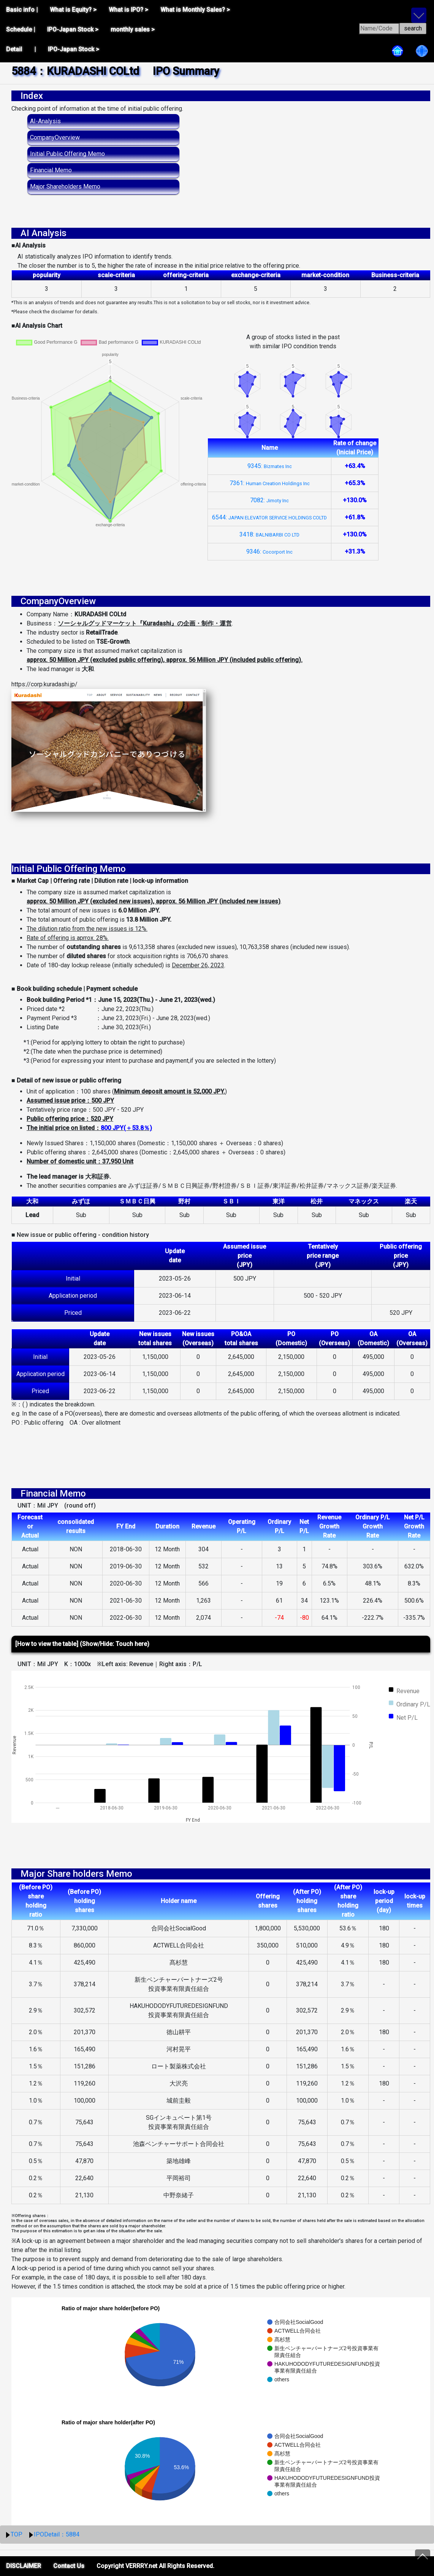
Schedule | (20, 29)
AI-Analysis (45, 121)
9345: (269, 466)
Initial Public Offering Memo (67, 153)
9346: (269, 551)
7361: (270, 483)
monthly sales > (133, 29)
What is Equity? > (73, 9)
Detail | (21, 49)
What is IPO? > (128, 9)
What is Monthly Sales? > (195, 9)
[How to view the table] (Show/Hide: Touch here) (82, 1643)
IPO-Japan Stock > (72, 29)
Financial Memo (51, 170)
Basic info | (22, 9)
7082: (269, 500)
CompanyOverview (55, 137)
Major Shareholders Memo (65, 186)
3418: (269, 534)
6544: (269, 517)
